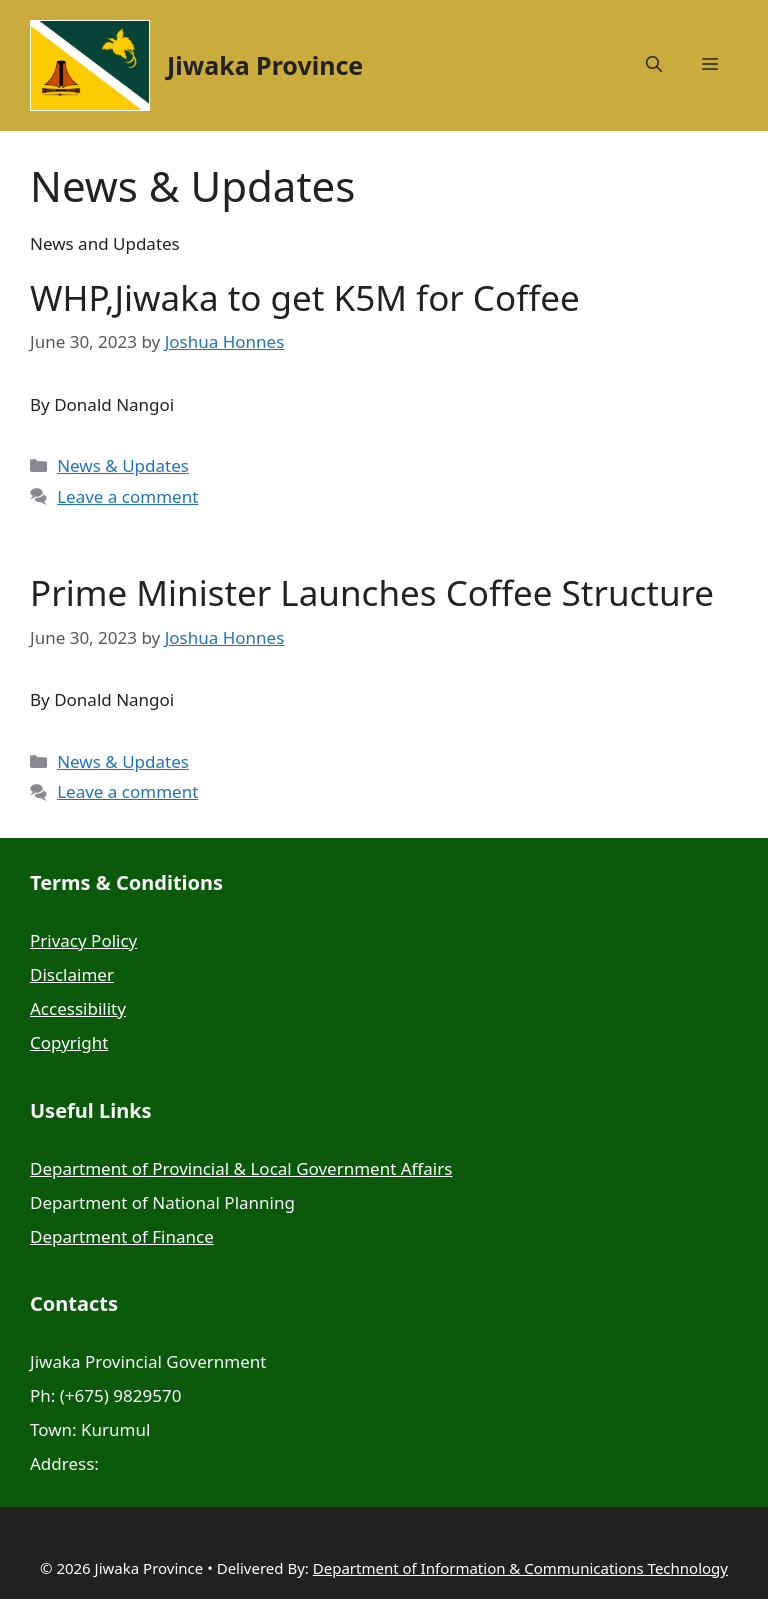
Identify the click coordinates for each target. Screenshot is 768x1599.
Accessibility (78, 1008)
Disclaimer (72, 974)
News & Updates (123, 465)
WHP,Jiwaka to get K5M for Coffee (305, 297)
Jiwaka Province (265, 65)
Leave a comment (127, 496)
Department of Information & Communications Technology (520, 1568)
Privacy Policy (83, 940)
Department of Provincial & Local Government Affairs (241, 1168)
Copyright (69, 1042)
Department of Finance (122, 1236)
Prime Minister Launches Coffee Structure (372, 592)
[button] (654, 65)
